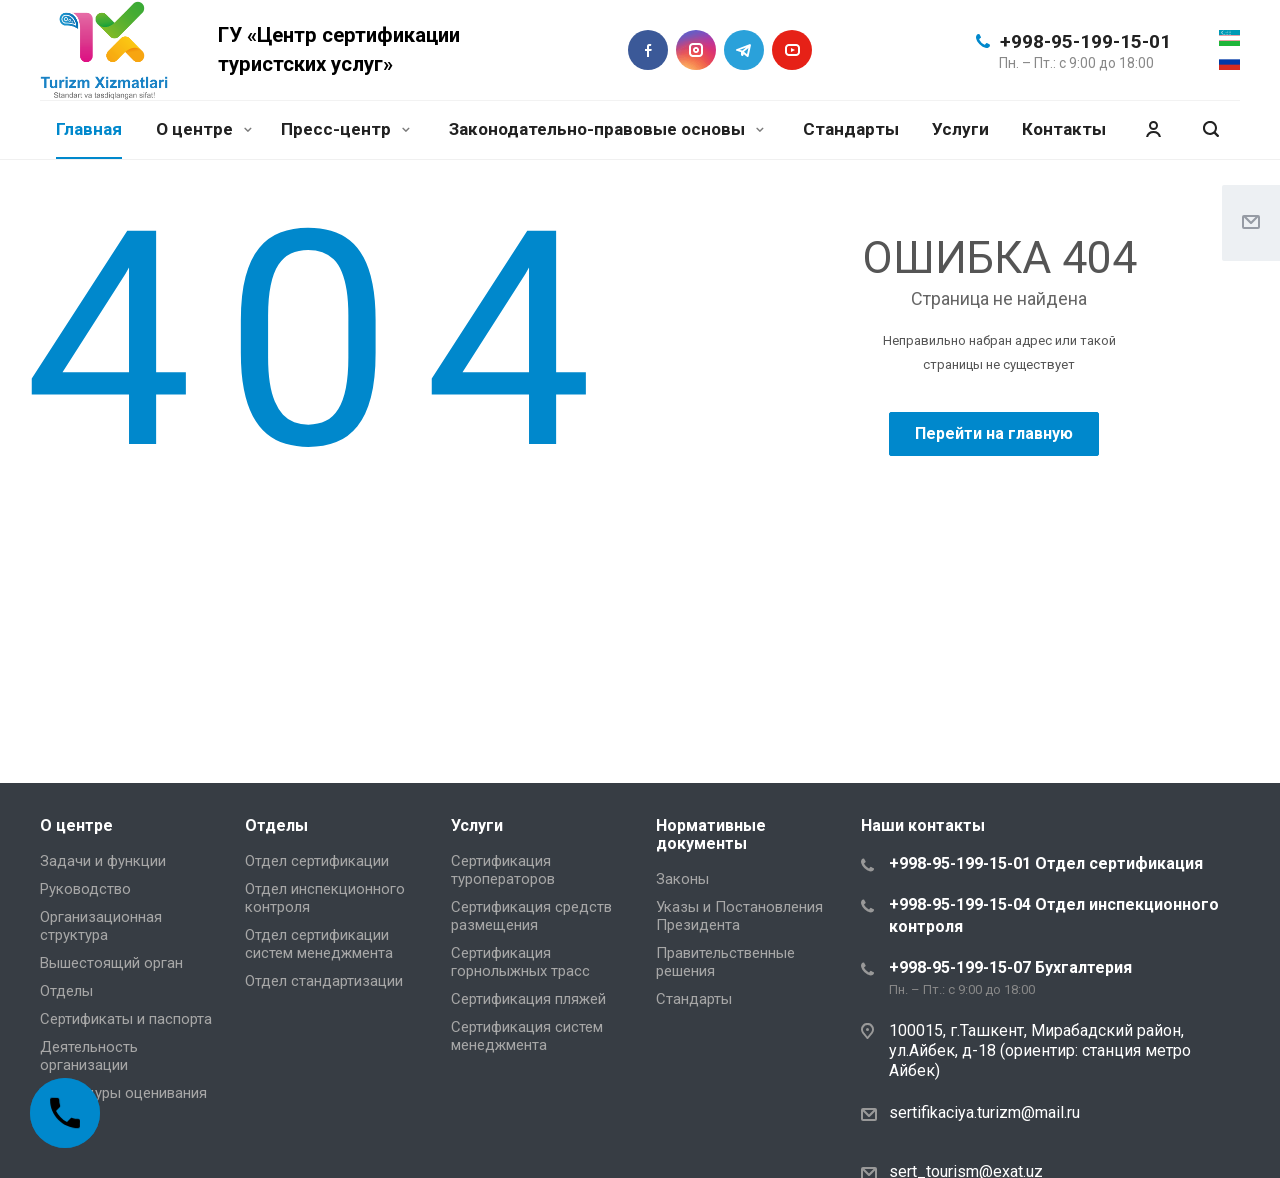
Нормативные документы (711, 834)
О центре (204, 129)
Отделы (66, 991)
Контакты (1064, 129)
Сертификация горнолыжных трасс (520, 962)
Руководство (85, 889)
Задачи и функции (103, 861)
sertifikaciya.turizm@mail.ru (984, 1112)
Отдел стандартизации (324, 981)
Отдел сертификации (317, 861)
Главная (89, 129)
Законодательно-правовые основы (606, 129)
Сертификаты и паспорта (126, 1019)
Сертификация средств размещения (531, 916)
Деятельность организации (89, 1056)
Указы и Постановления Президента (739, 916)
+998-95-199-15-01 (1085, 41)
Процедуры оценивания (123, 1093)
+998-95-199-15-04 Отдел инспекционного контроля (1054, 915)
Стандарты (851, 129)
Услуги (960, 129)
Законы (682, 879)
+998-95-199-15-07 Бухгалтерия (1010, 967)
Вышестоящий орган (111, 963)
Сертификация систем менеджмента (527, 1036)
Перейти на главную (994, 433)
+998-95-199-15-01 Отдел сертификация (1046, 863)
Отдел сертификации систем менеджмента (319, 944)
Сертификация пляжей (528, 999)
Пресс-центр (345, 129)
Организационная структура (101, 926)
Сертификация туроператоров (503, 870)
